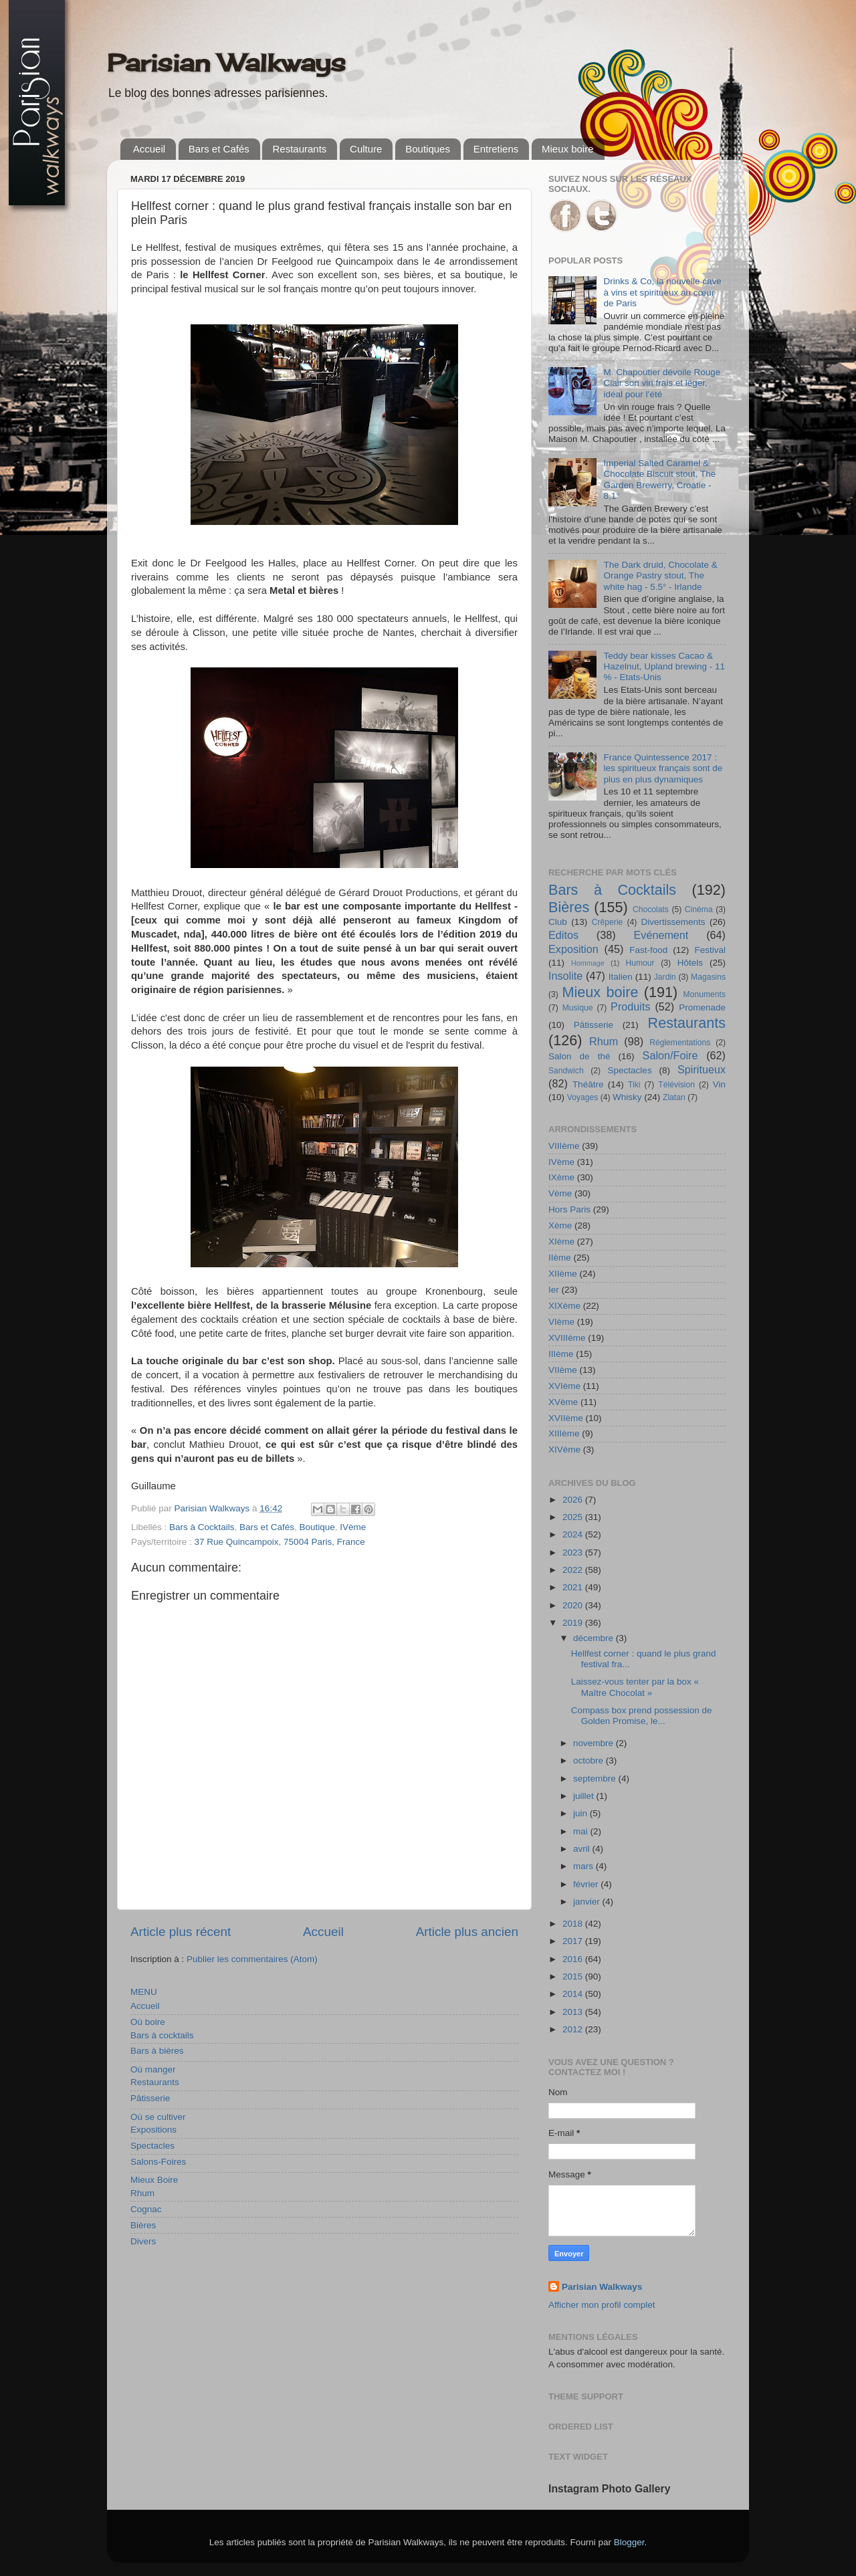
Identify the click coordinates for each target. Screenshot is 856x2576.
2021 (573, 1587)
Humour (639, 963)
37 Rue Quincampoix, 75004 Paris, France (280, 1542)
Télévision (676, 1084)
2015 (573, 1976)
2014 (573, 1994)
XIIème (562, 1274)
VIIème (562, 1370)
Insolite (565, 976)
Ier (553, 1290)
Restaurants (299, 148)
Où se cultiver (158, 2117)
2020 (573, 1605)
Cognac (146, 2209)
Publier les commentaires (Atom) (252, 1959)
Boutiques (427, 148)
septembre (596, 1779)
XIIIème (564, 1433)
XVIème (564, 1386)
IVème (353, 1527)
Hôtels (690, 963)
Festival (710, 950)
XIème (561, 1242)
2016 (573, 1959)
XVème (563, 1402)
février (587, 1884)
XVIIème (565, 1418)
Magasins (708, 977)
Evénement (660, 935)
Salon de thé (579, 1056)
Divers (143, 2241)
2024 (573, 1534)
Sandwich (566, 1070)
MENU (143, 1992)
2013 (573, 2012)
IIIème (561, 1354)
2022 (573, 1570)
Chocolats (651, 909)
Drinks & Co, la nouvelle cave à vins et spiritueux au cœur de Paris (662, 292)
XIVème (564, 1449)
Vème (560, 1193)
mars (584, 1866)
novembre (594, 1743)
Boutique (316, 1527)
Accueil (149, 148)
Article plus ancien (467, 1932)
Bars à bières (157, 2051)
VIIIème (564, 1146)
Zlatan (674, 1097)
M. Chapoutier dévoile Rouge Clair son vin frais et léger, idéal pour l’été (661, 383)
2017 (573, 1941)
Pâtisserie (150, 2098)
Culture (366, 148)
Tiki (634, 1084)
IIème (559, 1258)
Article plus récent (180, 1932)
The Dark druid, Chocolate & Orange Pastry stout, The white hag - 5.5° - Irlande (660, 575)
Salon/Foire (670, 1055)
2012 (573, 2029)
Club (557, 922)
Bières (143, 2225)
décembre (594, 1638)
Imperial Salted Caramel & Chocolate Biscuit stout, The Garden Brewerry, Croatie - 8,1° (659, 479)
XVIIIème (567, 1338)
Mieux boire (568, 148)
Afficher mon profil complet (601, 2305)
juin (581, 1813)
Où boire (147, 2022)
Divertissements (673, 922)
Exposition (573, 949)
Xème (560, 1225)
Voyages (583, 1097)
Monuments (704, 994)
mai (582, 1831)
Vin (719, 1084)
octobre (589, 1760)
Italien (621, 977)
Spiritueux (701, 1069)
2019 (573, 1623)
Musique (577, 1007)
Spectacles (152, 2146)
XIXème (564, 1306)
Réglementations (679, 1042)
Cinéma (699, 909)
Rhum (142, 2193)
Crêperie (607, 922)
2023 (573, 1552)
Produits (630, 1006)
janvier (588, 1902)
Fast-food (648, 950)
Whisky (627, 1097)
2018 (573, 1924)
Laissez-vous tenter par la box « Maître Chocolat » (635, 1687)
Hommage (588, 963)
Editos (563, 935)
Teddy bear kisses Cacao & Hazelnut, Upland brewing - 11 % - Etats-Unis (664, 666)
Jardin (665, 977)
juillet (585, 1796)
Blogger (629, 2542)
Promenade (702, 1007)
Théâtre (588, 1084)
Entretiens (496, 148)
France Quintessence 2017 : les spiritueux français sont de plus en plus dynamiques (662, 768)
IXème (561, 1177)
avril (583, 1849)
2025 (573, 1517)
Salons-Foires (158, 2162)
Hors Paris (569, 1209)
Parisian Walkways (226, 63)
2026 (573, 1500)
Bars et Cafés (219, 148)
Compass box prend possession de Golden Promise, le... (641, 1715)
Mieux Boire (154, 2180)
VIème (561, 1322)
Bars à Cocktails (202, 1527)
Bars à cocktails (162, 2035)
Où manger (153, 2069)
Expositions (153, 2130)
